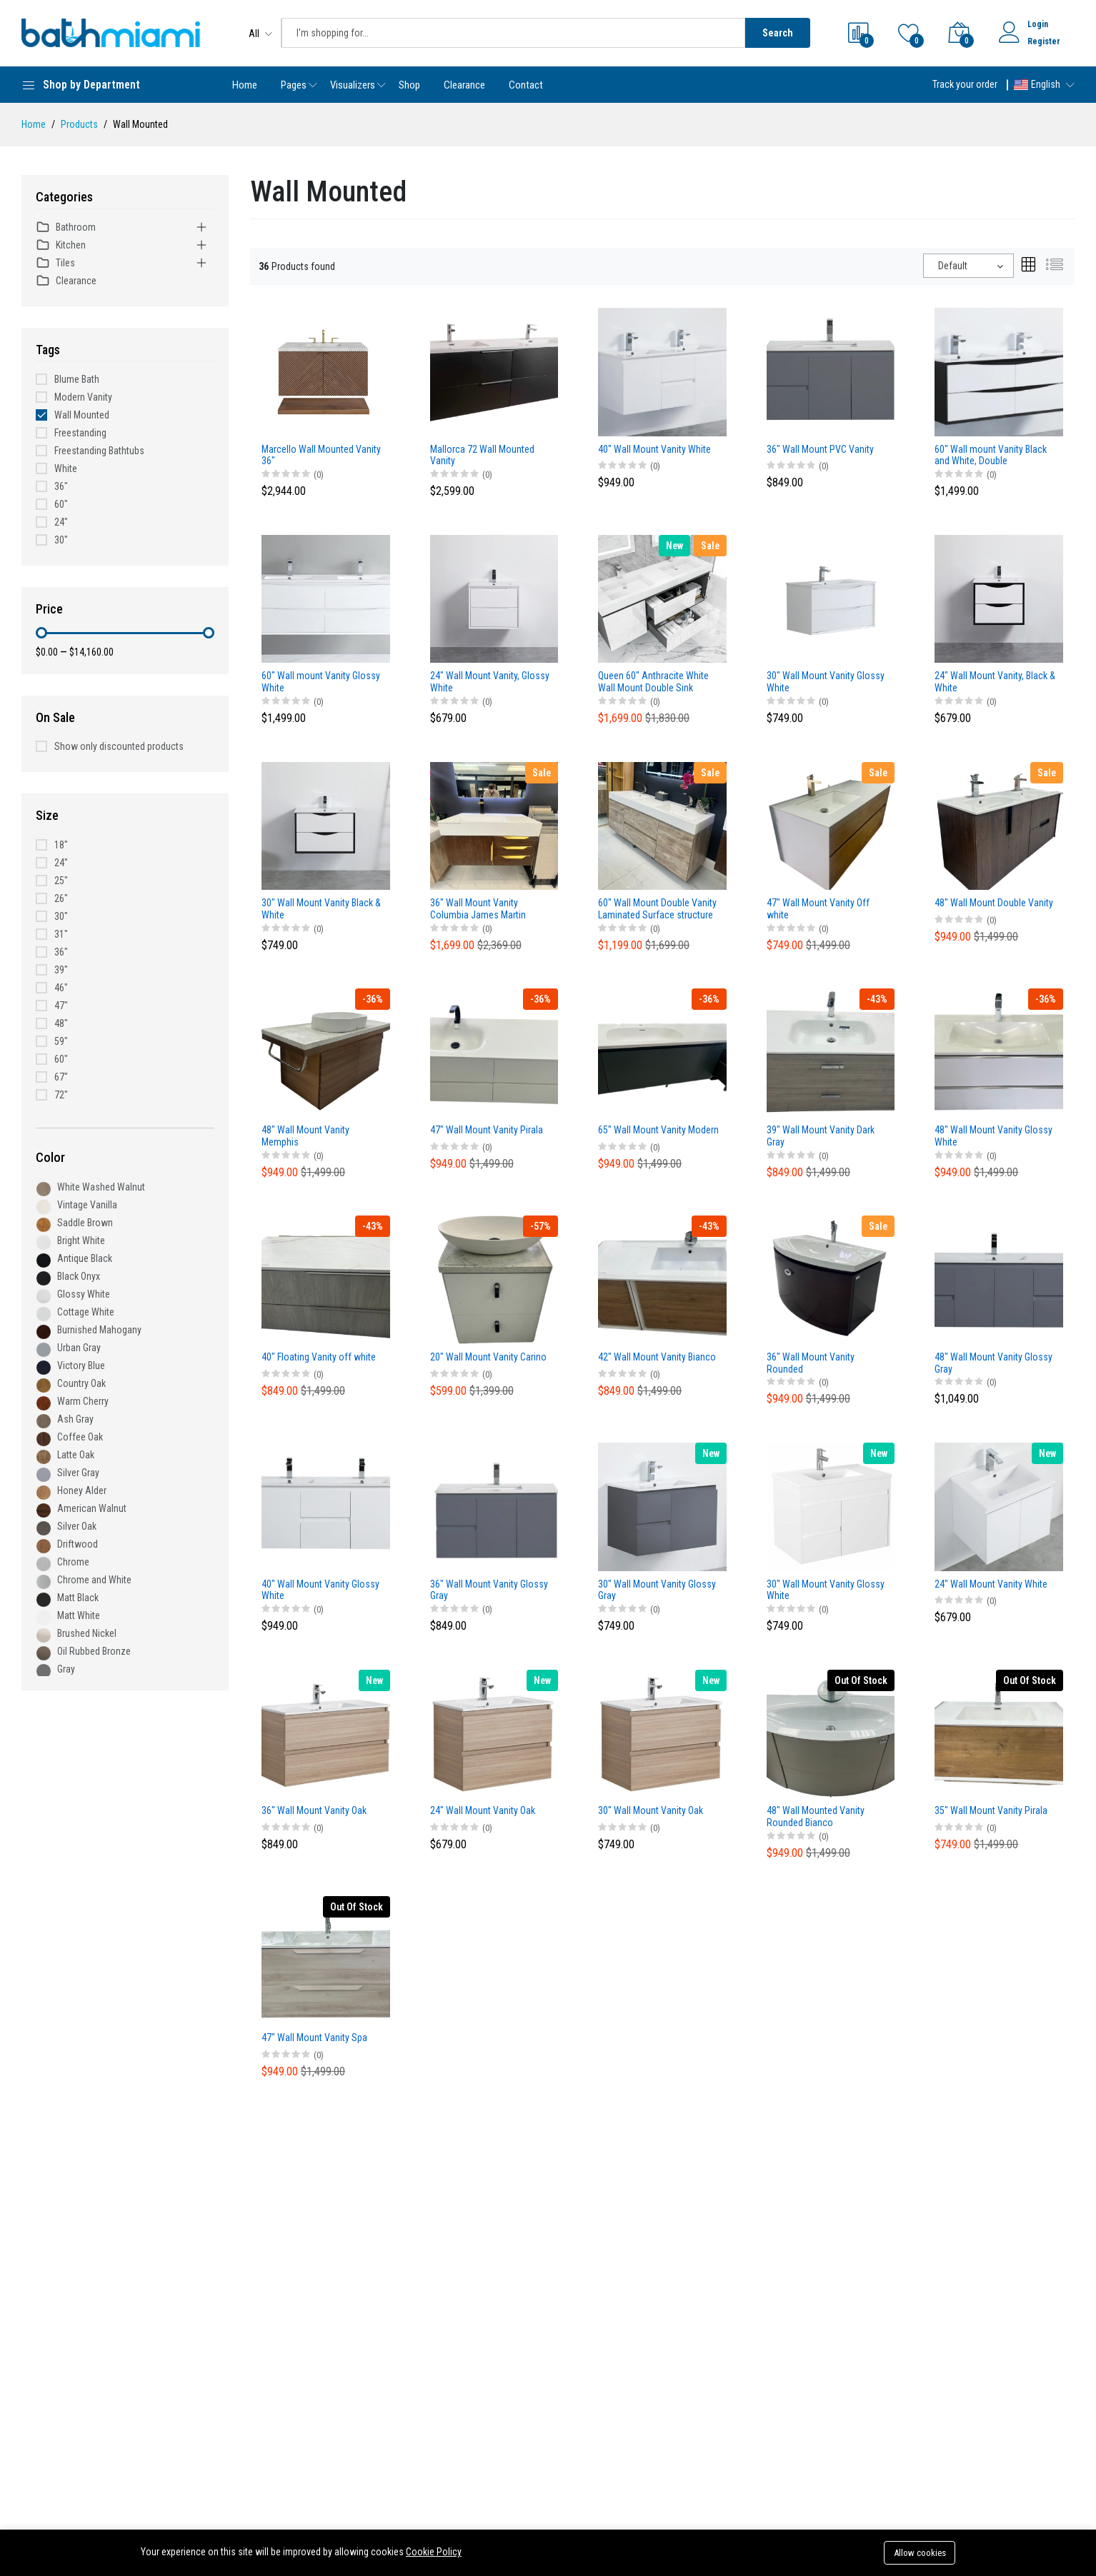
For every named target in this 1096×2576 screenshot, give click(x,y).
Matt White (78, 1615)
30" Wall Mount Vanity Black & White (321, 909)
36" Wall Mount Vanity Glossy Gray (489, 1590)
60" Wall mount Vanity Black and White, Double (991, 455)
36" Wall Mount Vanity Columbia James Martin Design (478, 909)
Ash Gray (75, 1419)
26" (61, 898)
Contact (526, 85)
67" (61, 1077)
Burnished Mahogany (99, 1329)
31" (61, 934)
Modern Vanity (83, 397)
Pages (294, 85)
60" (61, 504)
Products (79, 124)
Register (1043, 41)
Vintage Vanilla (87, 1205)
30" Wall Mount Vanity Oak (650, 1810)
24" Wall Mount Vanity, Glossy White (489, 681)
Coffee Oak (80, 1437)
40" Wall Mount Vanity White (654, 449)
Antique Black (84, 1258)
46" (61, 987)
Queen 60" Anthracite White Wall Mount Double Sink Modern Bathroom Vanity (653, 682)
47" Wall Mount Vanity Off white (818, 909)
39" (61, 970)
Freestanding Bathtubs (99, 450)
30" (61, 540)
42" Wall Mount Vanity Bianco (657, 1357)
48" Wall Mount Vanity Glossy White (993, 1136)
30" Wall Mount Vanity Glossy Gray (657, 1590)
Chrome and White (94, 1579)
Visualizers (352, 85)
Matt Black (78, 1597)
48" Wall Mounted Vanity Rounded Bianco (816, 1816)
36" (61, 486)
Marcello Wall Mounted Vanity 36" (321, 455)
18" (61, 845)
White (65, 468)
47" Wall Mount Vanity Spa (314, 2037)
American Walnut (91, 1508)
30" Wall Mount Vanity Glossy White (826, 681)
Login (1037, 24)
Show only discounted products (119, 746)
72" (61, 1095)
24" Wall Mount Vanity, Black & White (995, 681)
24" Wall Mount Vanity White (991, 1584)
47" (61, 1005)
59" (61, 1041)
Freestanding (80, 432)
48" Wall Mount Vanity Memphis (305, 1136)
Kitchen (61, 245)
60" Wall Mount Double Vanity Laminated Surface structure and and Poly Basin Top (657, 909)
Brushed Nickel (86, 1633)
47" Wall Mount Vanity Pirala (486, 1130)
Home (244, 85)
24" (61, 522)
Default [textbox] (952, 265)
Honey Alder (81, 1490)
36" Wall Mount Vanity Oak (314, 1810)
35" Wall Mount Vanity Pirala (991, 1810)
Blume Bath (76, 379)
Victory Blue (81, 1365)
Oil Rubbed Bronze (94, 1651)
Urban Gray (79, 1347)
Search (777, 33)
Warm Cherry (83, 1401)
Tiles (55, 263)
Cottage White (85, 1312)
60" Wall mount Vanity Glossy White (320, 681)
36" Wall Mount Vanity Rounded (811, 1363)
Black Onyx (78, 1276)
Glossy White (83, 1294)
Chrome (73, 1562)
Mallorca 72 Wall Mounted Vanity (482, 455)
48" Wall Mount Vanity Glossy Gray (993, 1363)
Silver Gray (78, 1472)
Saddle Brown (85, 1222)
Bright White (81, 1240)
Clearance (464, 85)
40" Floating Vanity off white (318, 1357)
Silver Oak (76, 1526)
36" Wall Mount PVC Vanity (820, 449)
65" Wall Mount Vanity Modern (658, 1130)
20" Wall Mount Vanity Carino (488, 1357)
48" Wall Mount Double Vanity (994, 902)
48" (61, 1023)
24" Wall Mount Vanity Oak (482, 1810)
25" (61, 880)
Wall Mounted (81, 415)
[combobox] (968, 266)
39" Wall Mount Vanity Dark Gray (821, 1136)
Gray (66, 1669)
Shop (409, 85)
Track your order (964, 84)
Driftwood (77, 1544)
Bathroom (66, 227)
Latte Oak (75, 1454)
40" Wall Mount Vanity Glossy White (320, 1590)
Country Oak (81, 1383)
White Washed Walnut (101, 1187)
